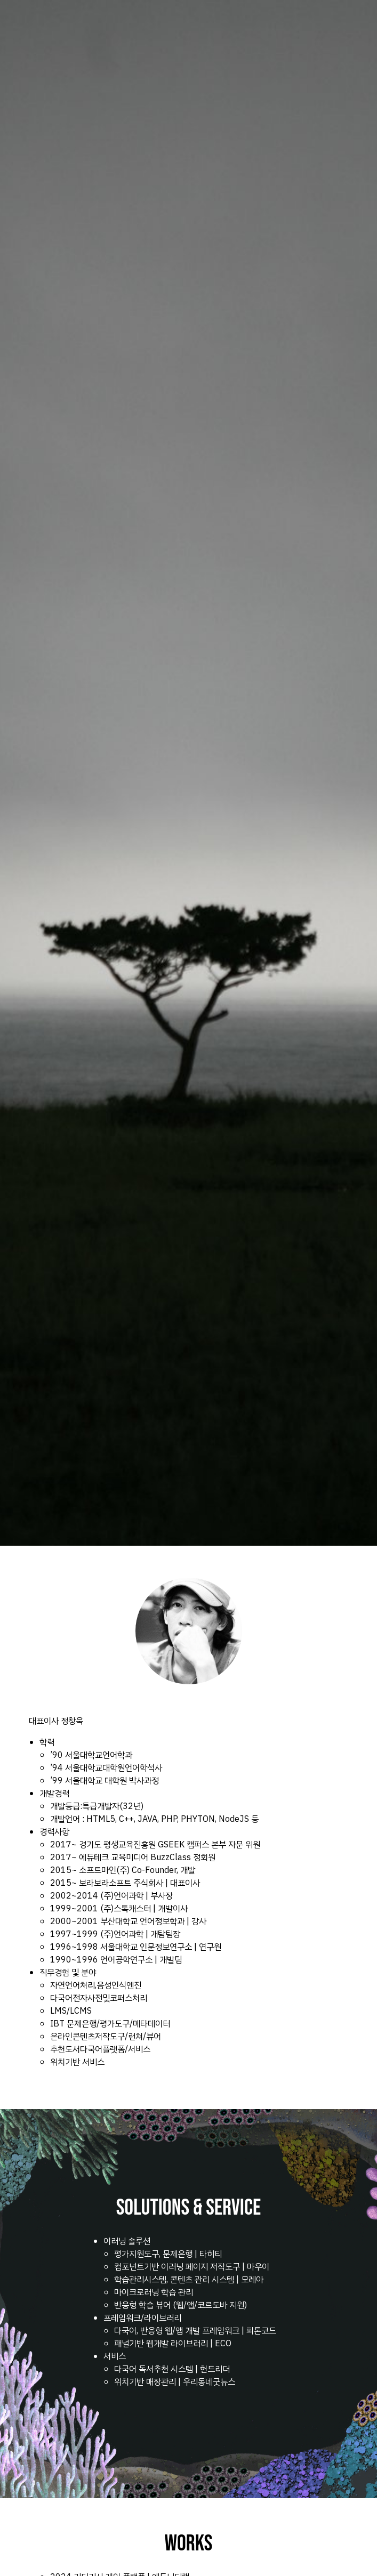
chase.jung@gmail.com (49, 2537)
